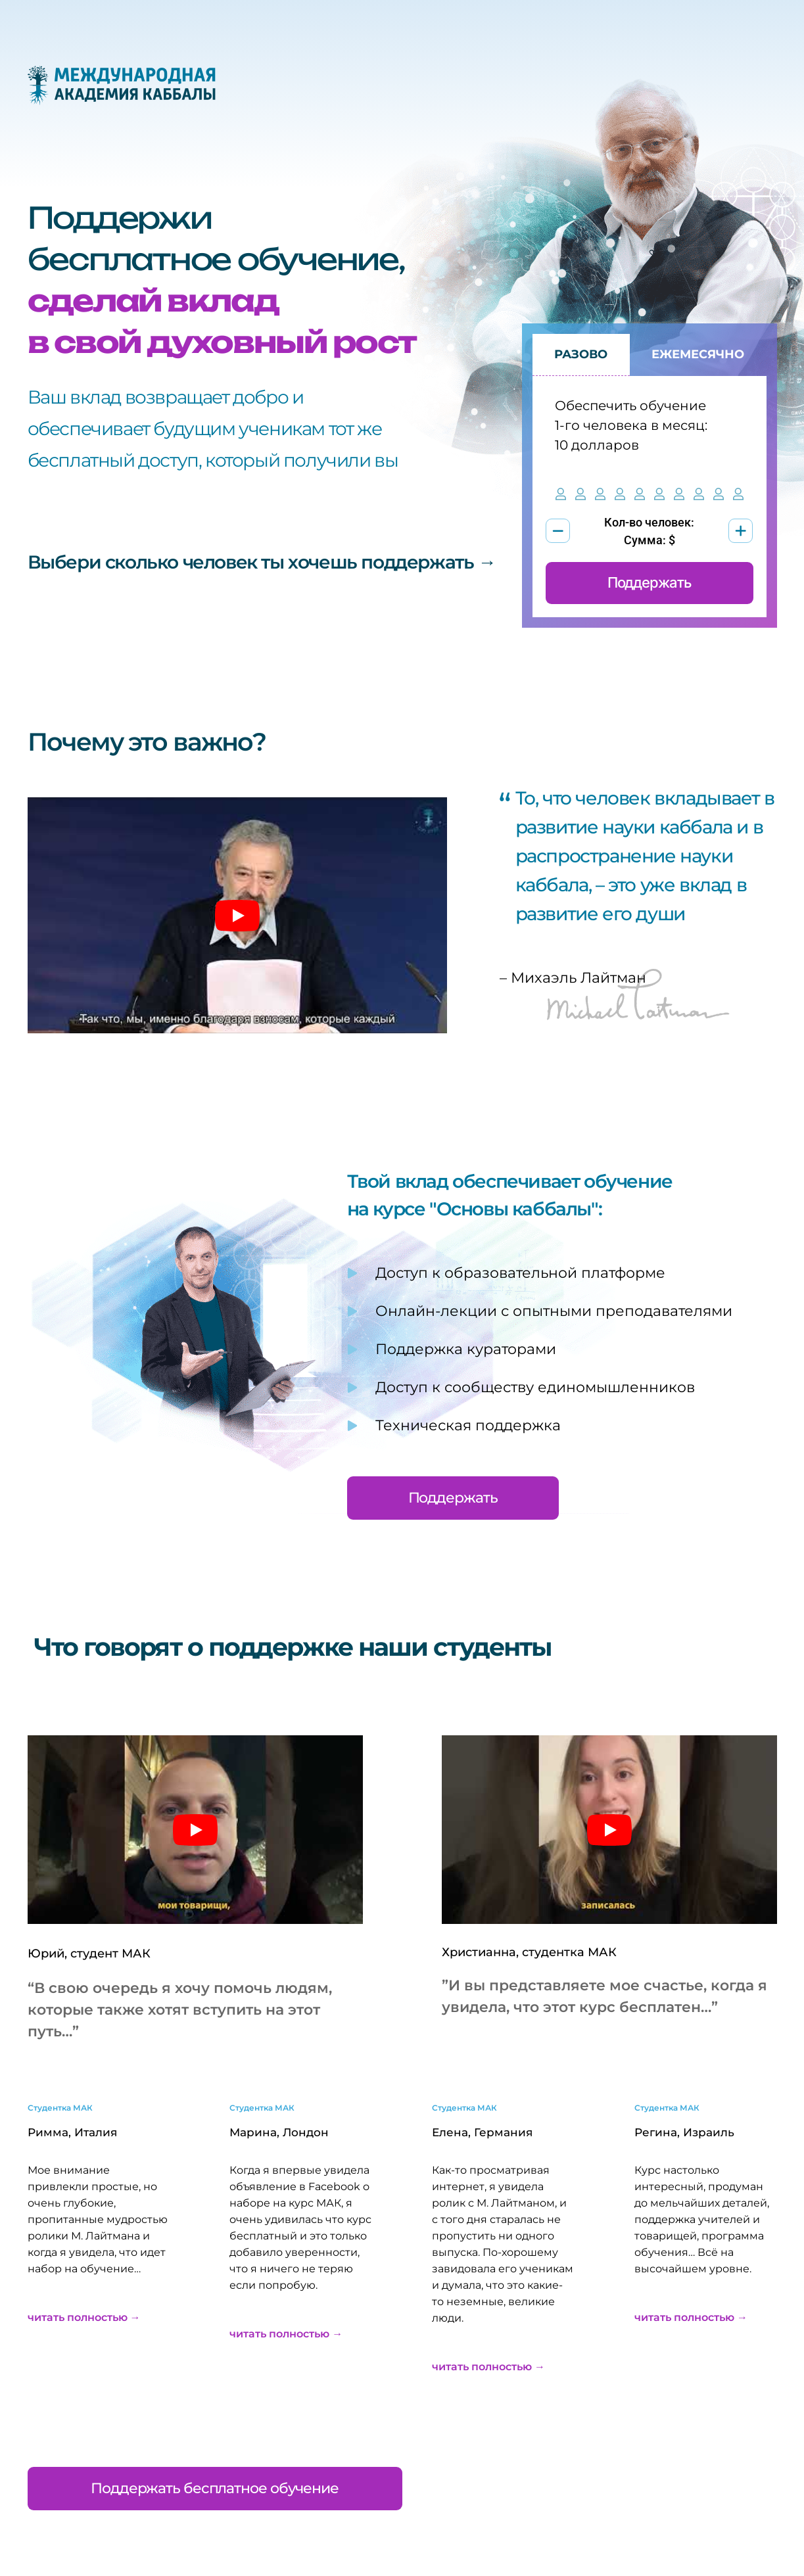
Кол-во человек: (649, 522)
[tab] (581, 355)
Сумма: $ (649, 540)
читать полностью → (84, 2317)
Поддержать (649, 582)
